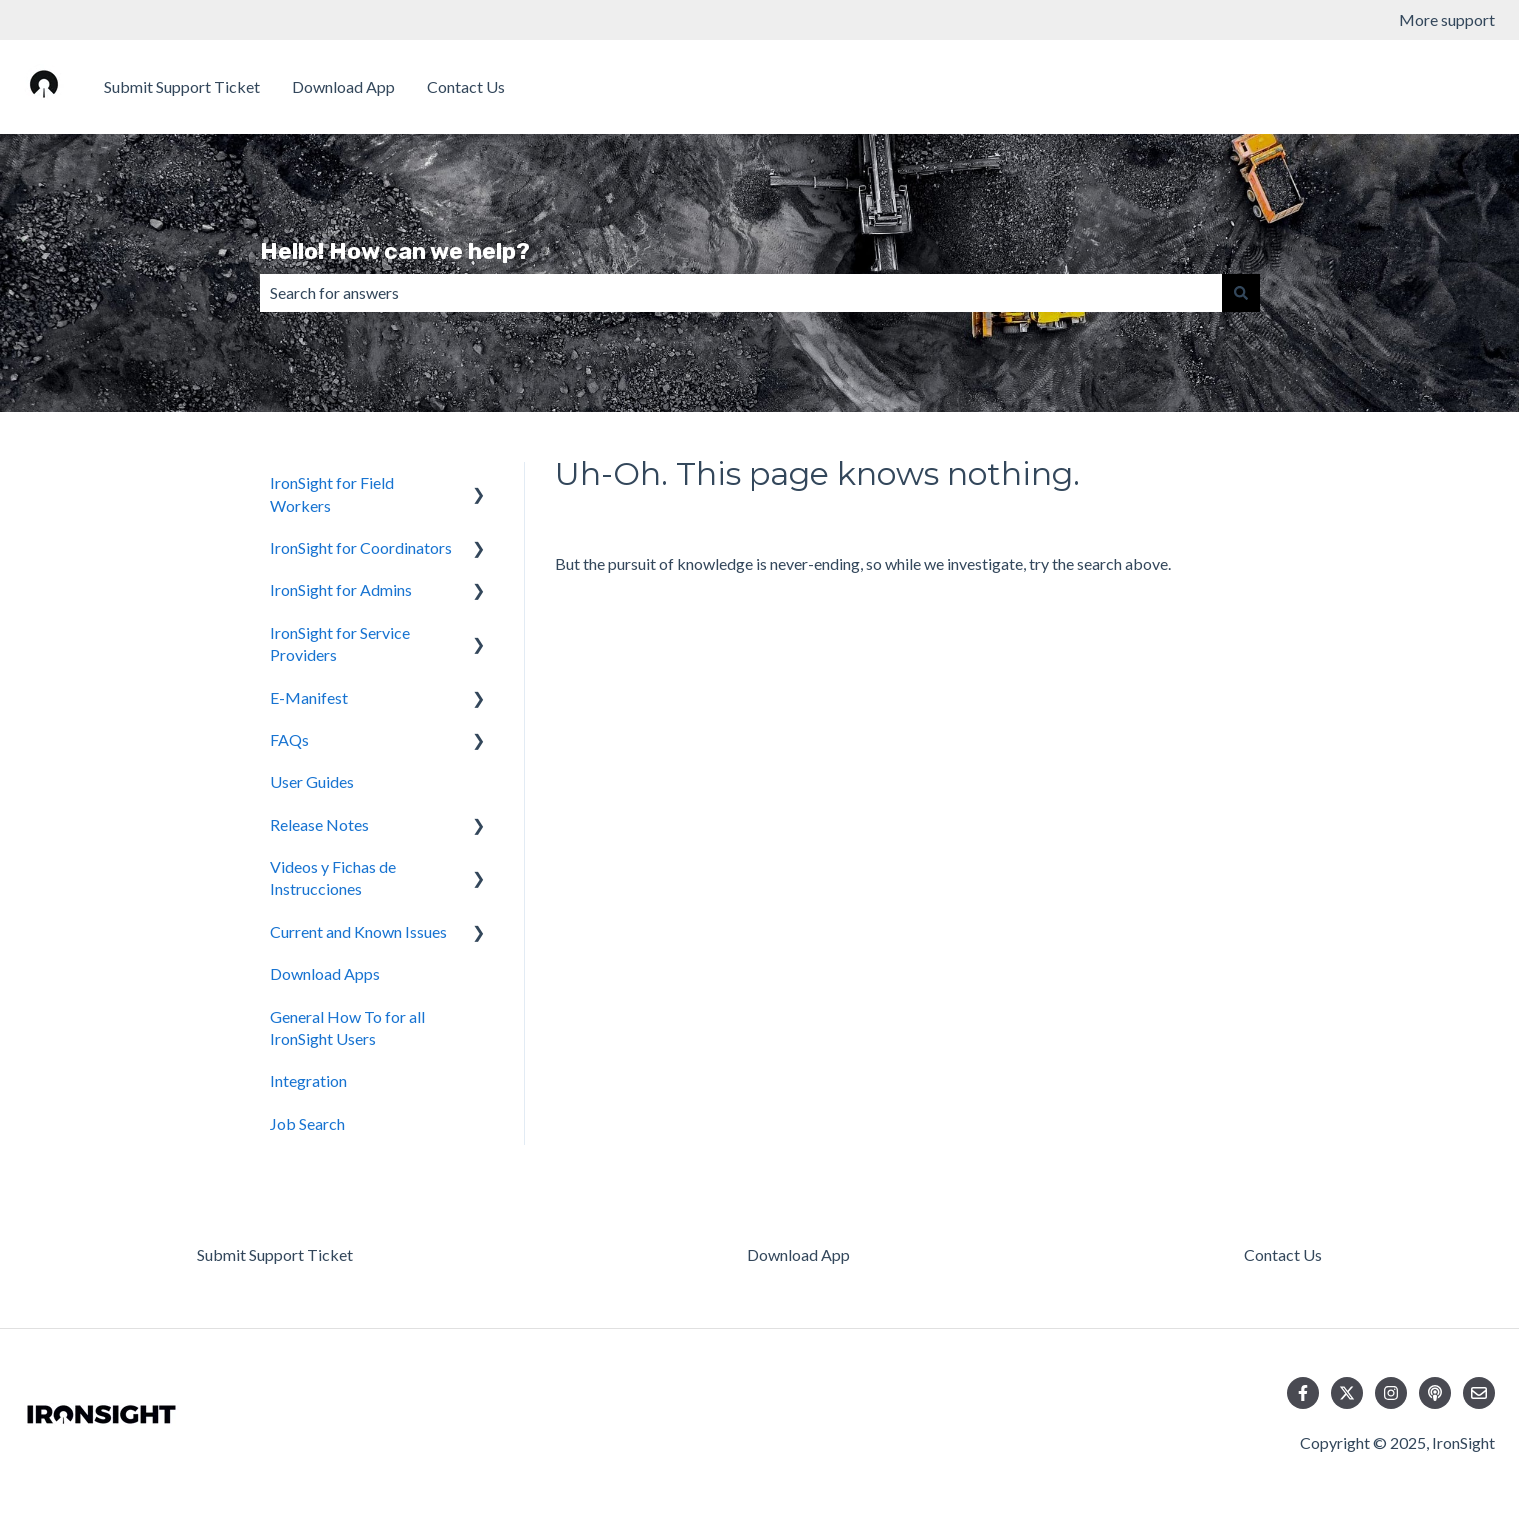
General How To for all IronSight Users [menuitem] (347, 1027)
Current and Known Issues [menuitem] (358, 931)
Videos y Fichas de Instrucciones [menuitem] (333, 877)
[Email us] (1479, 1393)
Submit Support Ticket (182, 86)
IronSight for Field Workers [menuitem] (332, 493)
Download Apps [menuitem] (325, 973)
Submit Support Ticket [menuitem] (275, 1254)
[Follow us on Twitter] (1347, 1393)
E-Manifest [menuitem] (309, 697)
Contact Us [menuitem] (1283, 1254)
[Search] (1241, 293)
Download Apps (1420, 86)
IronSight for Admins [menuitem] (341, 589)
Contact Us (466, 86)
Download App (343, 86)
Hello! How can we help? (395, 251)
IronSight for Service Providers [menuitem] (340, 643)
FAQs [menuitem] (289, 739)
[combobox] (741, 293)
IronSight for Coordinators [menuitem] (361, 547)
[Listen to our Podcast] (1435, 1393)
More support (1447, 19)
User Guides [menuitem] (312, 781)
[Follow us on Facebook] (1303, 1393)
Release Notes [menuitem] (319, 824)
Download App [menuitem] (798, 1254)
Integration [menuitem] (308, 1080)
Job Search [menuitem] (307, 1123)
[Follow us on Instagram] (1391, 1393)
